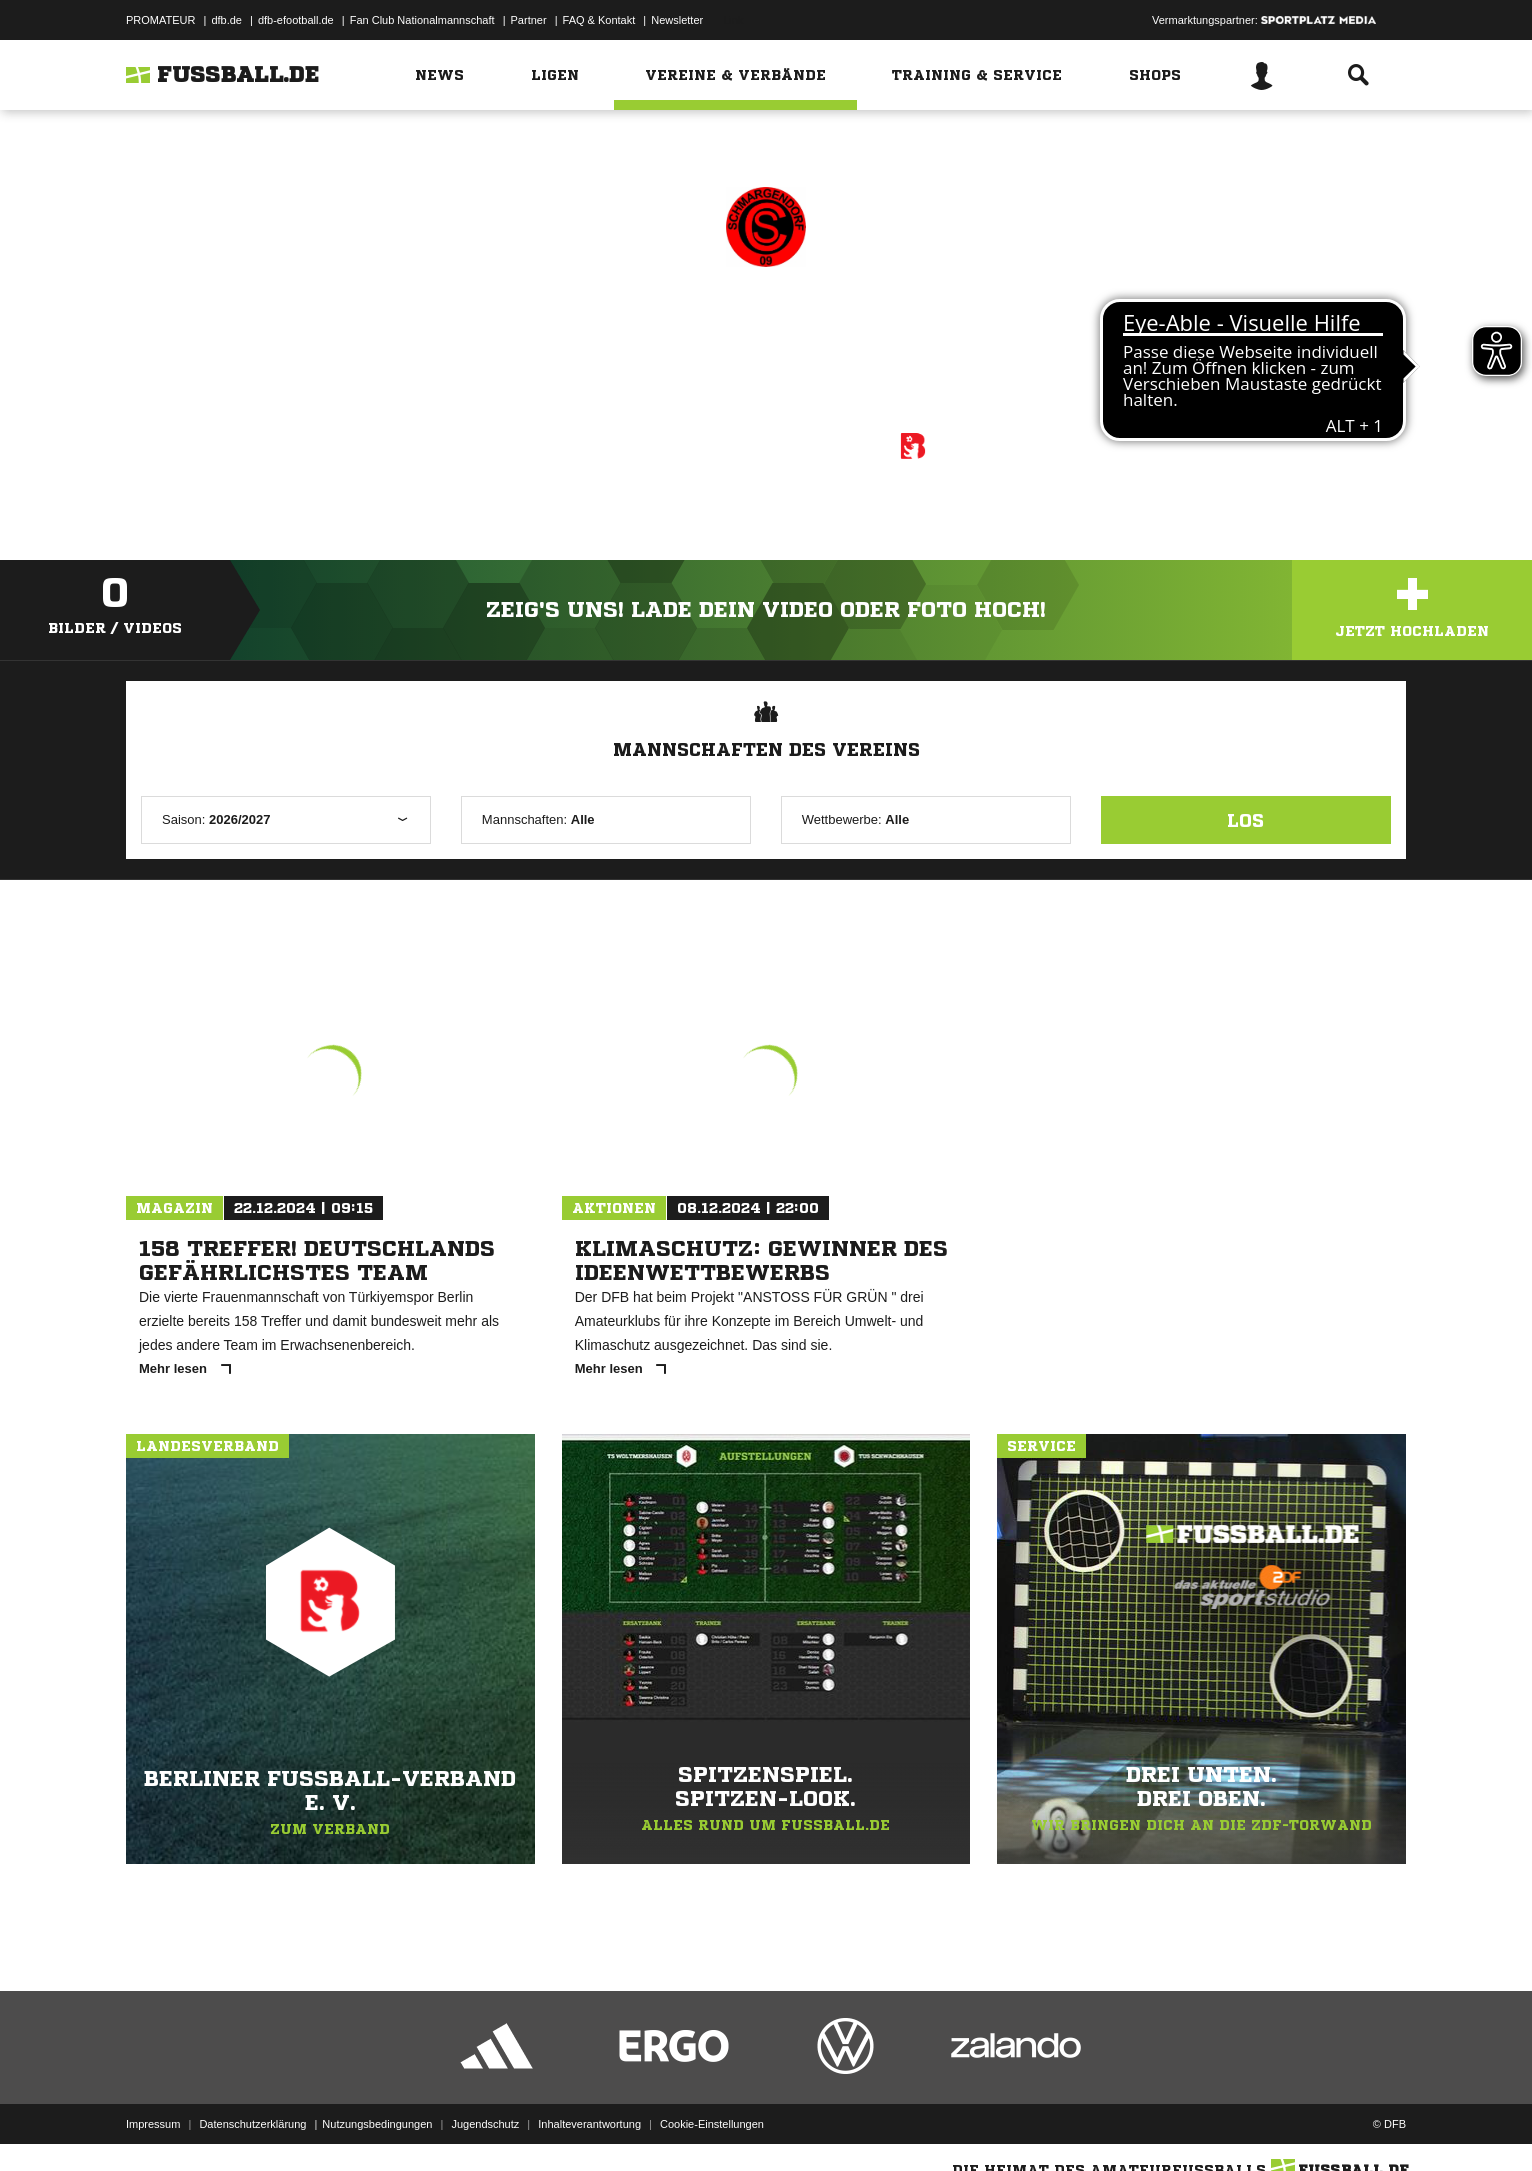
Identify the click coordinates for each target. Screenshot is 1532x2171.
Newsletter (677, 20)
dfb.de (226, 20)
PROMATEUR (160, 20)
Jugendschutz (485, 2124)
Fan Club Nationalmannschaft (422, 20)
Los (1245, 820)
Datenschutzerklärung (252, 2124)
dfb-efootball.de (296, 20)
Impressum (153, 2124)
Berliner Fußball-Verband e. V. (793, 443)
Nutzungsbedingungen (377, 2124)
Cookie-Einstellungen (712, 2124)
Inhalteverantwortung (589, 2124)
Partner (529, 20)
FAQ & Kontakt (599, 20)
